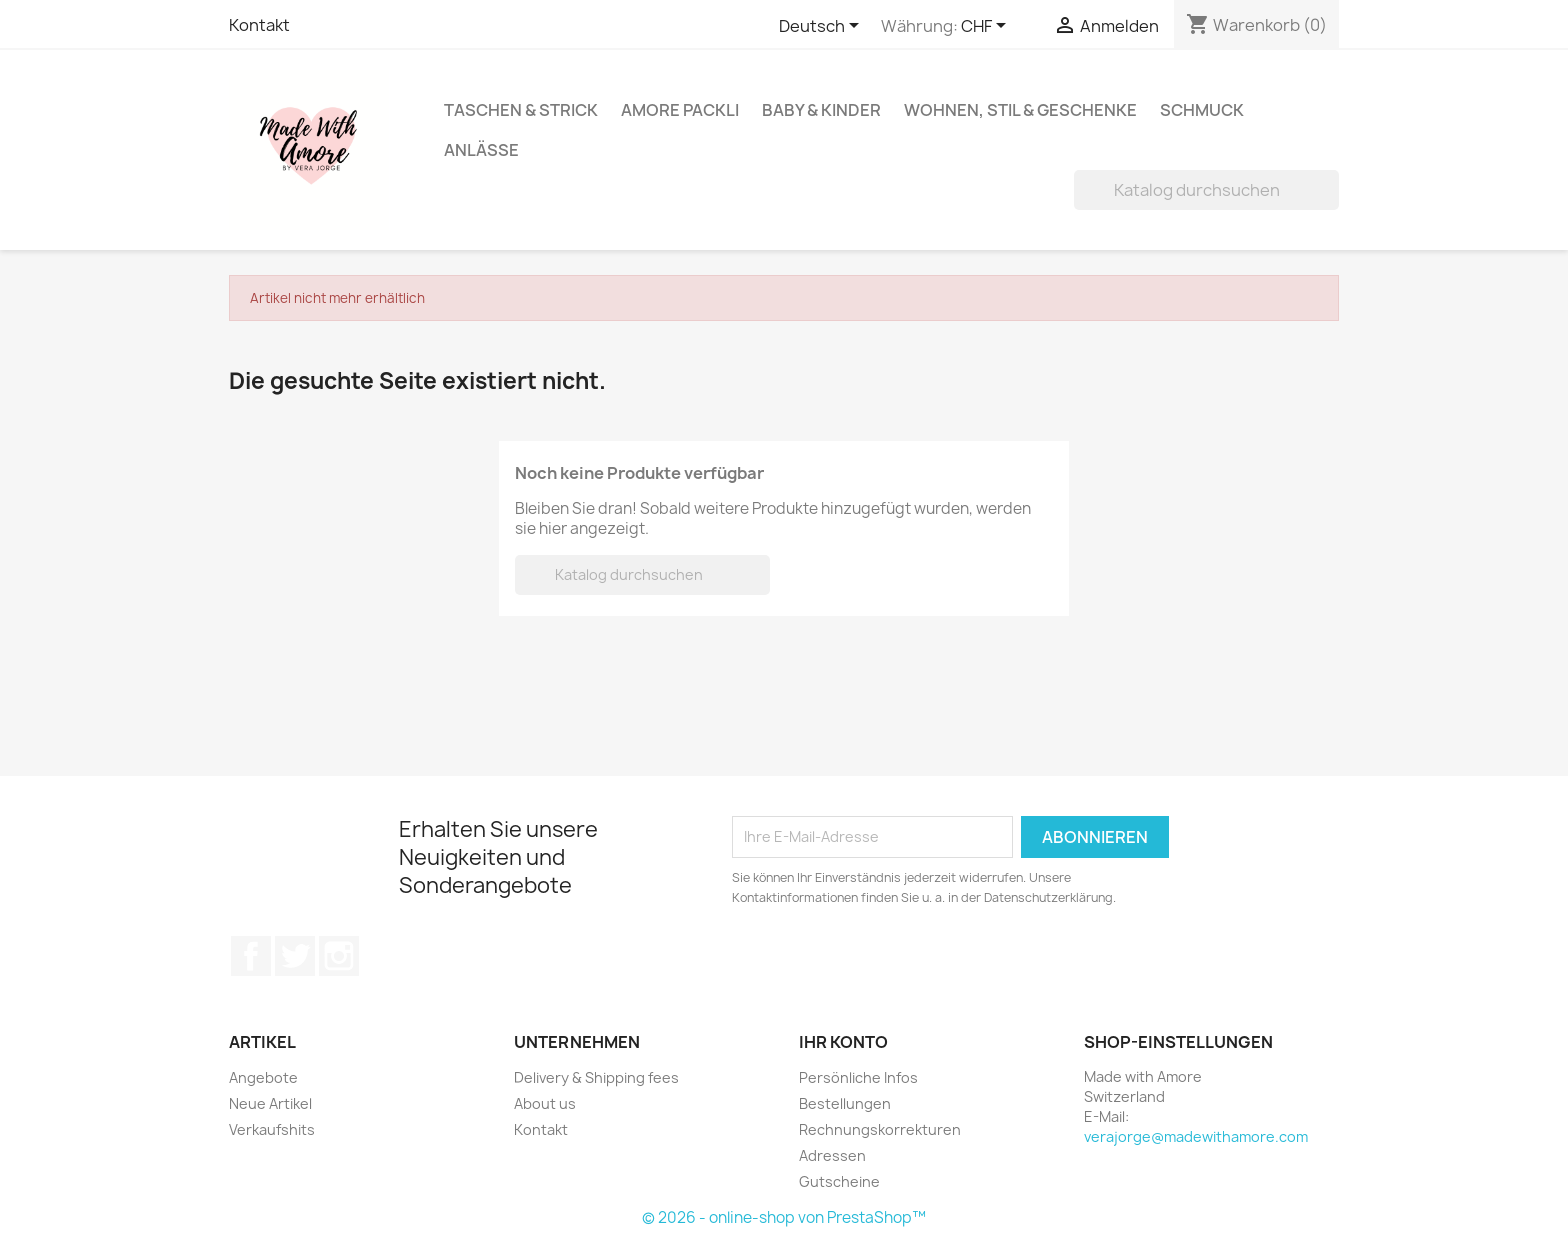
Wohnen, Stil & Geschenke (1020, 110)
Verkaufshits (272, 1129)
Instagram (339, 956)
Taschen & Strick (521, 110)
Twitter (295, 956)
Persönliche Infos (858, 1077)
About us (545, 1103)
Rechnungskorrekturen (880, 1129)
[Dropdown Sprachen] (822, 27)
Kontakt (259, 25)
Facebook (251, 956)
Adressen (832, 1155)
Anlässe (481, 150)
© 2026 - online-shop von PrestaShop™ (784, 1217)
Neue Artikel (270, 1103)
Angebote (263, 1077)
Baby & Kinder (821, 110)
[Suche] (1206, 190)
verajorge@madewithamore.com (1196, 1136)
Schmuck (1202, 110)
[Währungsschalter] (987, 27)
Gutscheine (839, 1181)
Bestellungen (845, 1103)
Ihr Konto (843, 1042)
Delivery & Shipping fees (596, 1077)
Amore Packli (680, 110)
